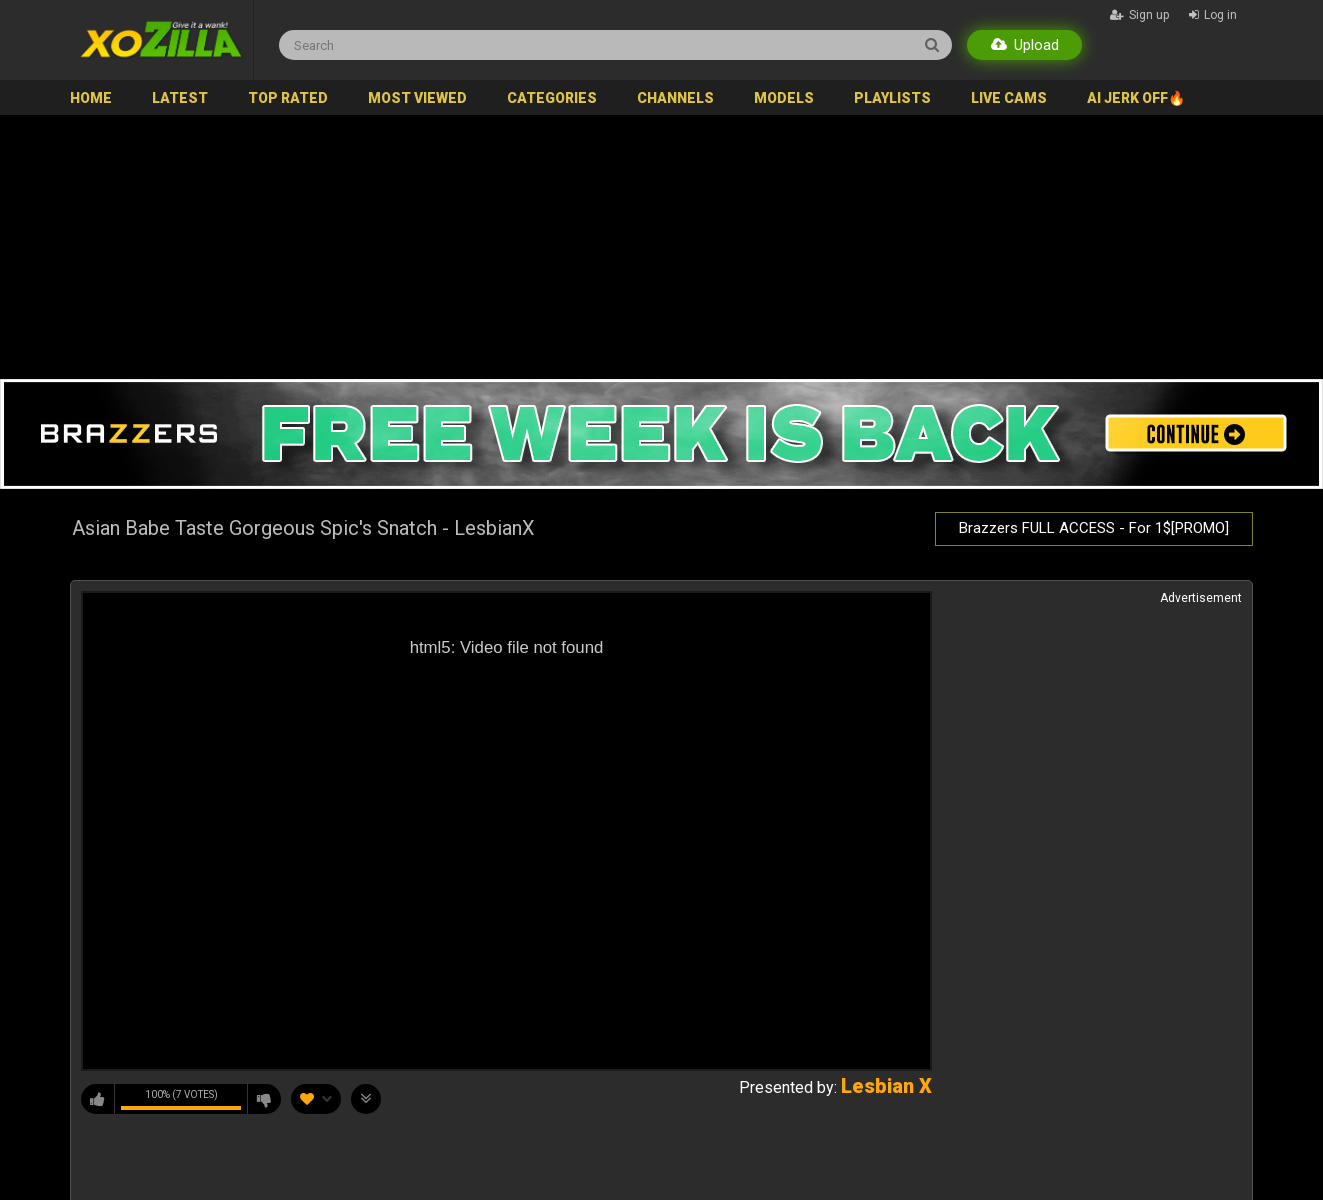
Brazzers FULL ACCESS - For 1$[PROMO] (1094, 528)
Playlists (892, 98)
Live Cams (1009, 98)
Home (91, 98)
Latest (180, 98)
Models (784, 98)
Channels (675, 98)
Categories (552, 98)
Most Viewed (417, 98)
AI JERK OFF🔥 (1136, 98)
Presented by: (835, 1087)
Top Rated (288, 98)
